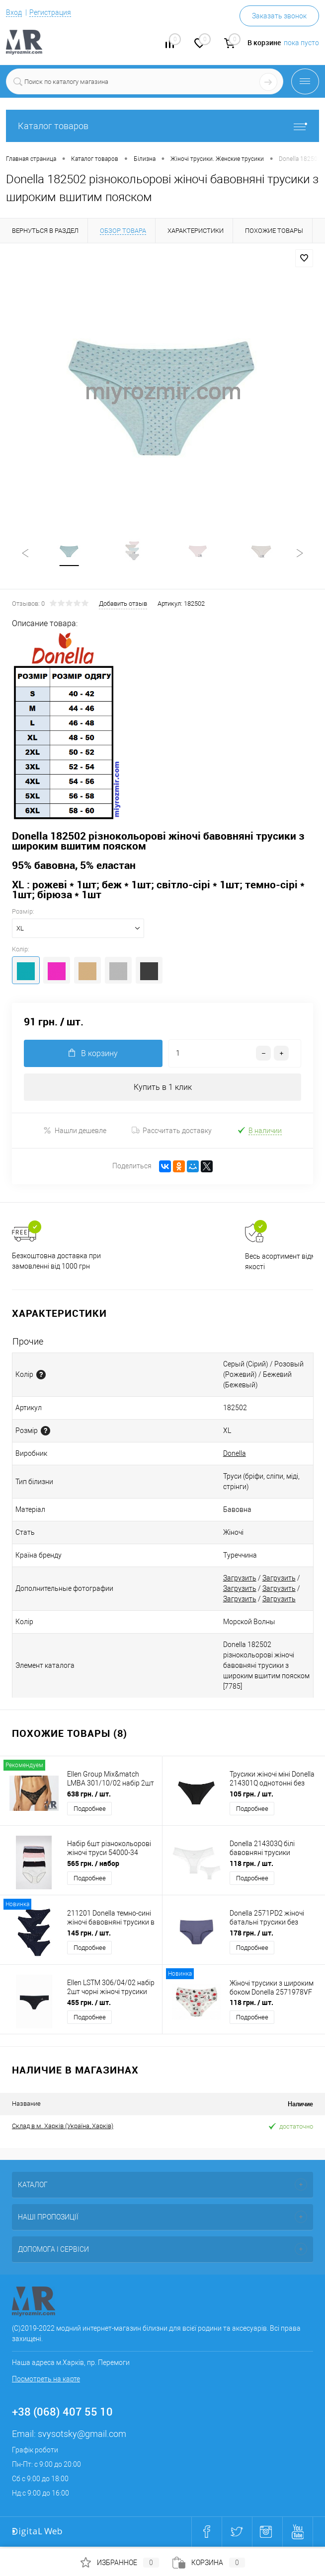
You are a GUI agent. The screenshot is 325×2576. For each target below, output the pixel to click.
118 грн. (251, 1865)
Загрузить (239, 1580)
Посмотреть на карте (46, 2381)
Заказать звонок (279, 16)
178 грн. (251, 1934)
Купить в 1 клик (163, 1088)
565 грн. (93, 1865)
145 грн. (89, 1934)
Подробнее (90, 1810)
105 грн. (251, 1795)
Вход (14, 12)
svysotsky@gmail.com (82, 2436)
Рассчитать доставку (172, 1133)
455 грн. (89, 2004)
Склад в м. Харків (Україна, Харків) (62, 2128)
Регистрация (50, 12)
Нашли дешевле (74, 1132)
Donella (234, 1455)
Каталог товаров (162, 126)
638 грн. (89, 1795)
